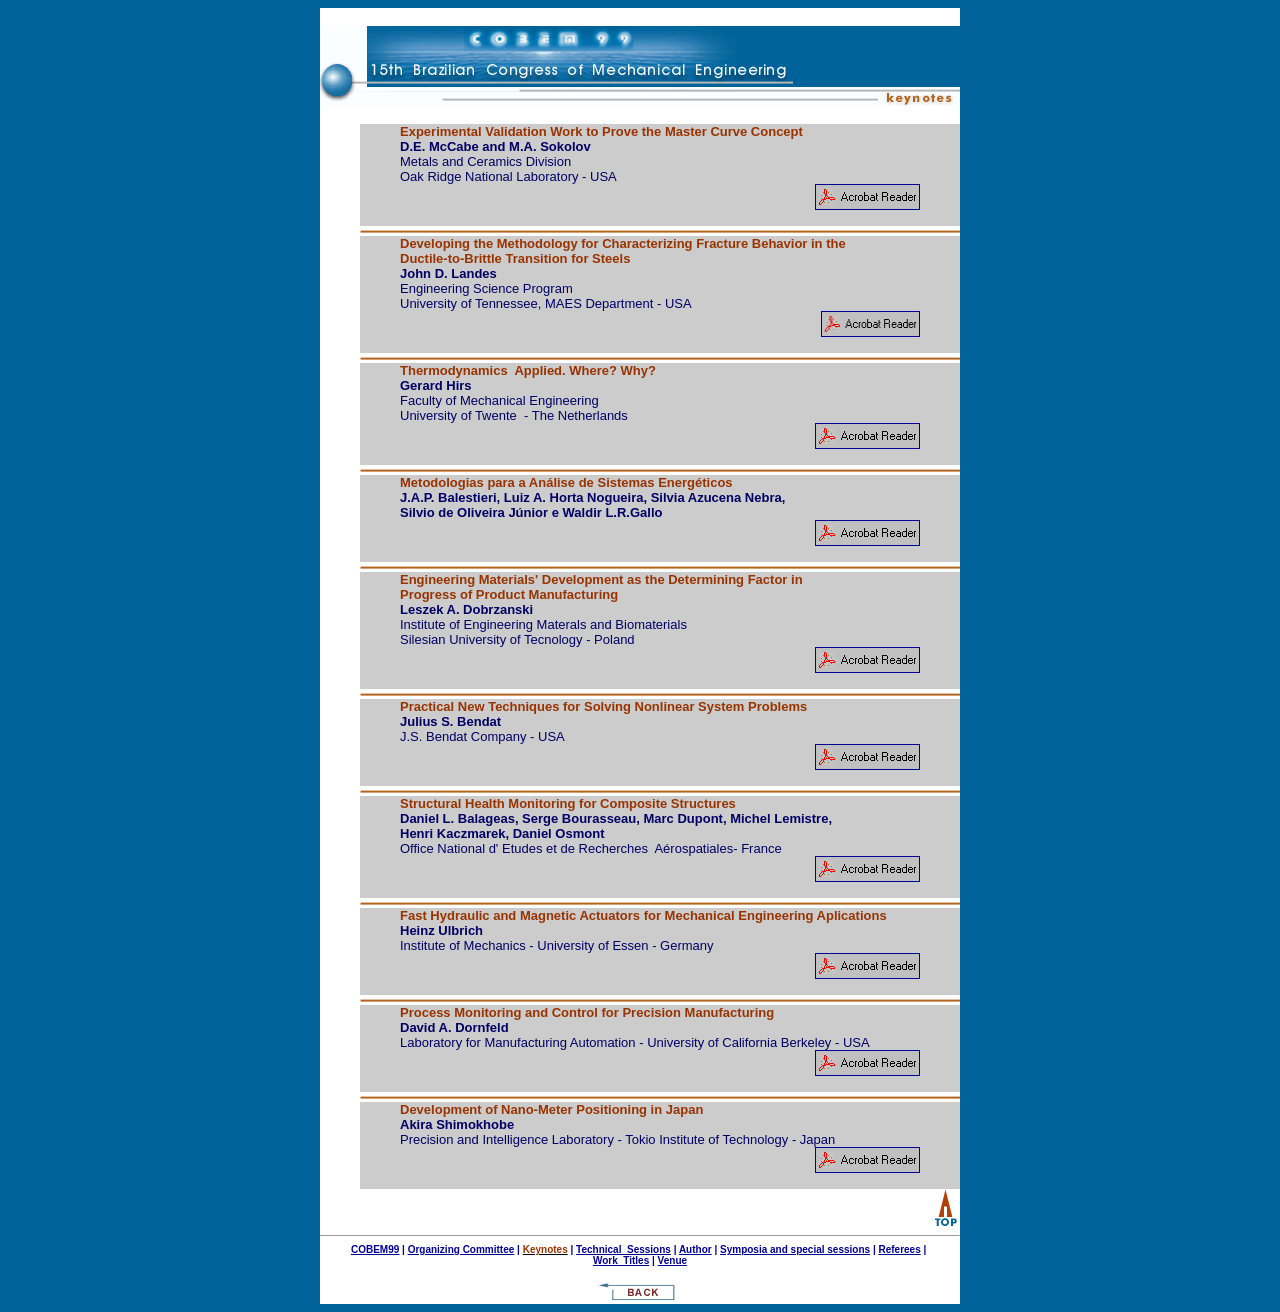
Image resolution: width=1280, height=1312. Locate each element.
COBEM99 (375, 1249)
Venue (672, 1260)
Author (695, 1249)
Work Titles (621, 1260)
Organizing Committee (461, 1249)
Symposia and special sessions (795, 1249)
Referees (899, 1249)
